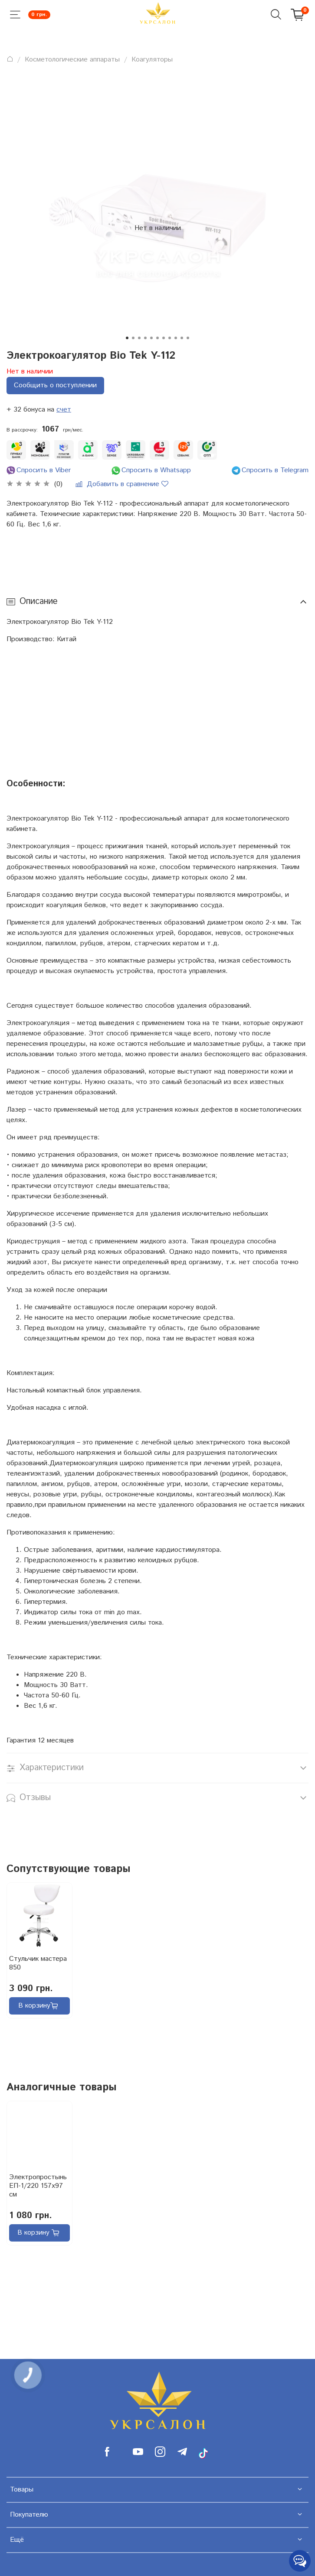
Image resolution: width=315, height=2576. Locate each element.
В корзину (38, 2006)
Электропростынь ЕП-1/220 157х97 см (38, 2186)
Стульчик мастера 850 (38, 1962)
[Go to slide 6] (157, 338)
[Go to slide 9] (175, 338)
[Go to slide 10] (181, 338)
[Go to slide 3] (139, 338)
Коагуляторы (152, 60)
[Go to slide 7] (163, 338)
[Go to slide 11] (188, 338)
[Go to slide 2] (133, 338)
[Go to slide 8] (169, 338)
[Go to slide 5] (151, 338)
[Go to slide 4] (145, 338)
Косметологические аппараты (72, 60)
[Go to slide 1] (127, 338)
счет (63, 410)
